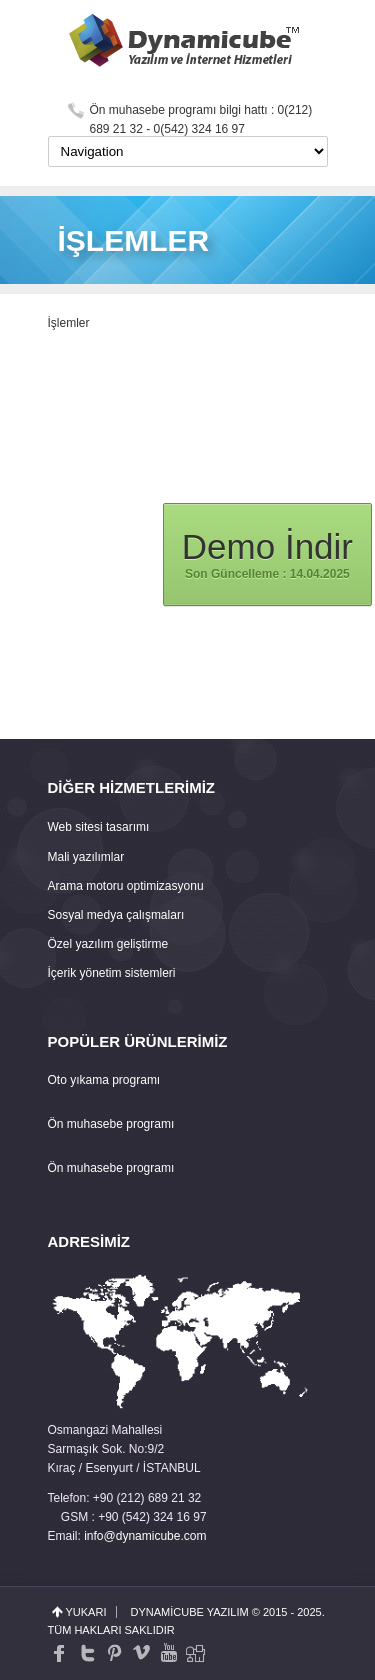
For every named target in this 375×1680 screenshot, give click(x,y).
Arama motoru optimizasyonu (126, 886)
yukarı (86, 1612)
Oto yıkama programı (104, 1080)
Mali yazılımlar (86, 857)
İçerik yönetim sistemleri (112, 973)
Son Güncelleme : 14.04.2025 (267, 553)
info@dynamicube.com (145, 1536)
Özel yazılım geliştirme (108, 944)
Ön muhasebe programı (111, 1124)
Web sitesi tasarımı (99, 827)
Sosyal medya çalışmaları (116, 915)
